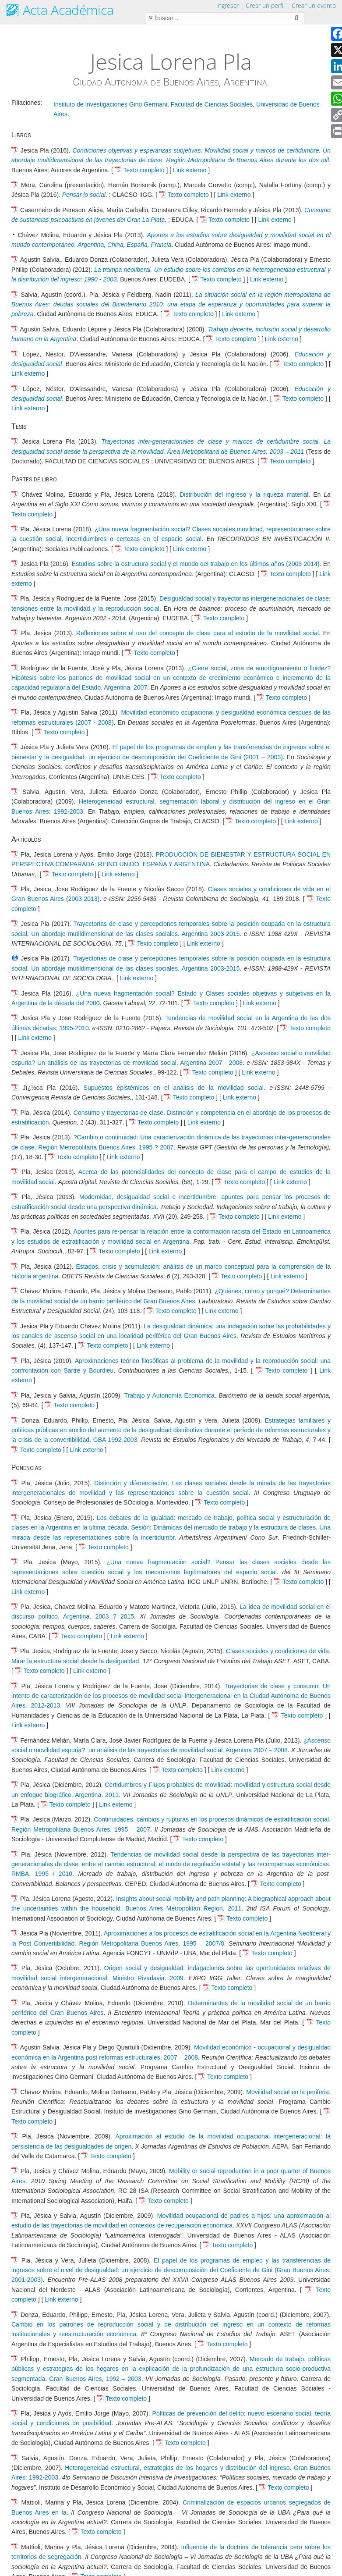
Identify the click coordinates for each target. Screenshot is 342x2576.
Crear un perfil (265, 5)
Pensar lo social (84, 194)
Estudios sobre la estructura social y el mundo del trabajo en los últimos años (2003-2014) (196, 563)
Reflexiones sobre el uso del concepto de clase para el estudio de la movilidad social (197, 633)
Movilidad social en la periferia (287, 2092)
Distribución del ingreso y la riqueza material (244, 494)
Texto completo (143, 170)
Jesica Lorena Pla (171, 61)
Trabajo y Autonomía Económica (169, 1395)
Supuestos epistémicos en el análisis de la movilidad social (174, 1087)
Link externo (189, 170)
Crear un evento (314, 5)
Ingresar (227, 5)
